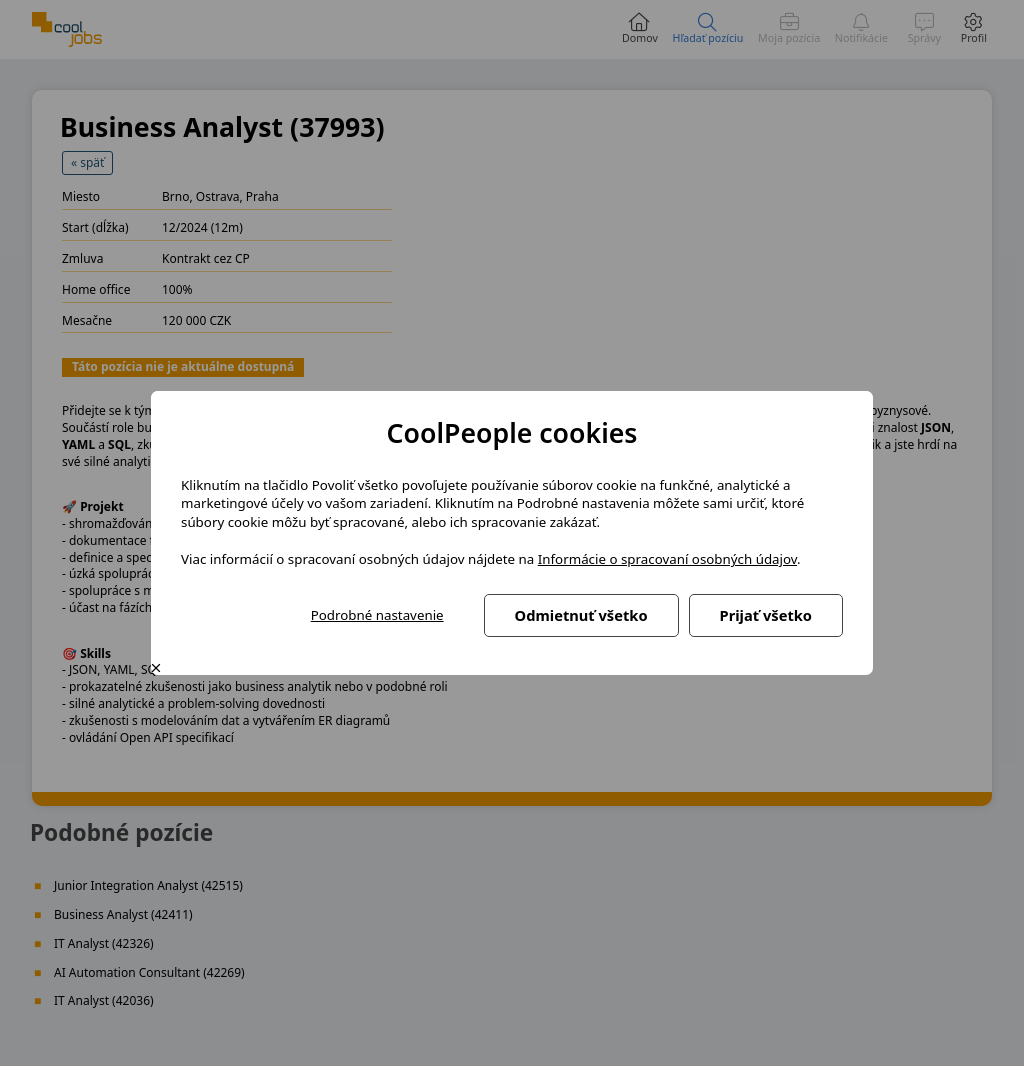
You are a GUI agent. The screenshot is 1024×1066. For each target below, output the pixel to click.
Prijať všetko (766, 615)
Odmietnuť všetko (581, 615)
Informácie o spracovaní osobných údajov (667, 559)
